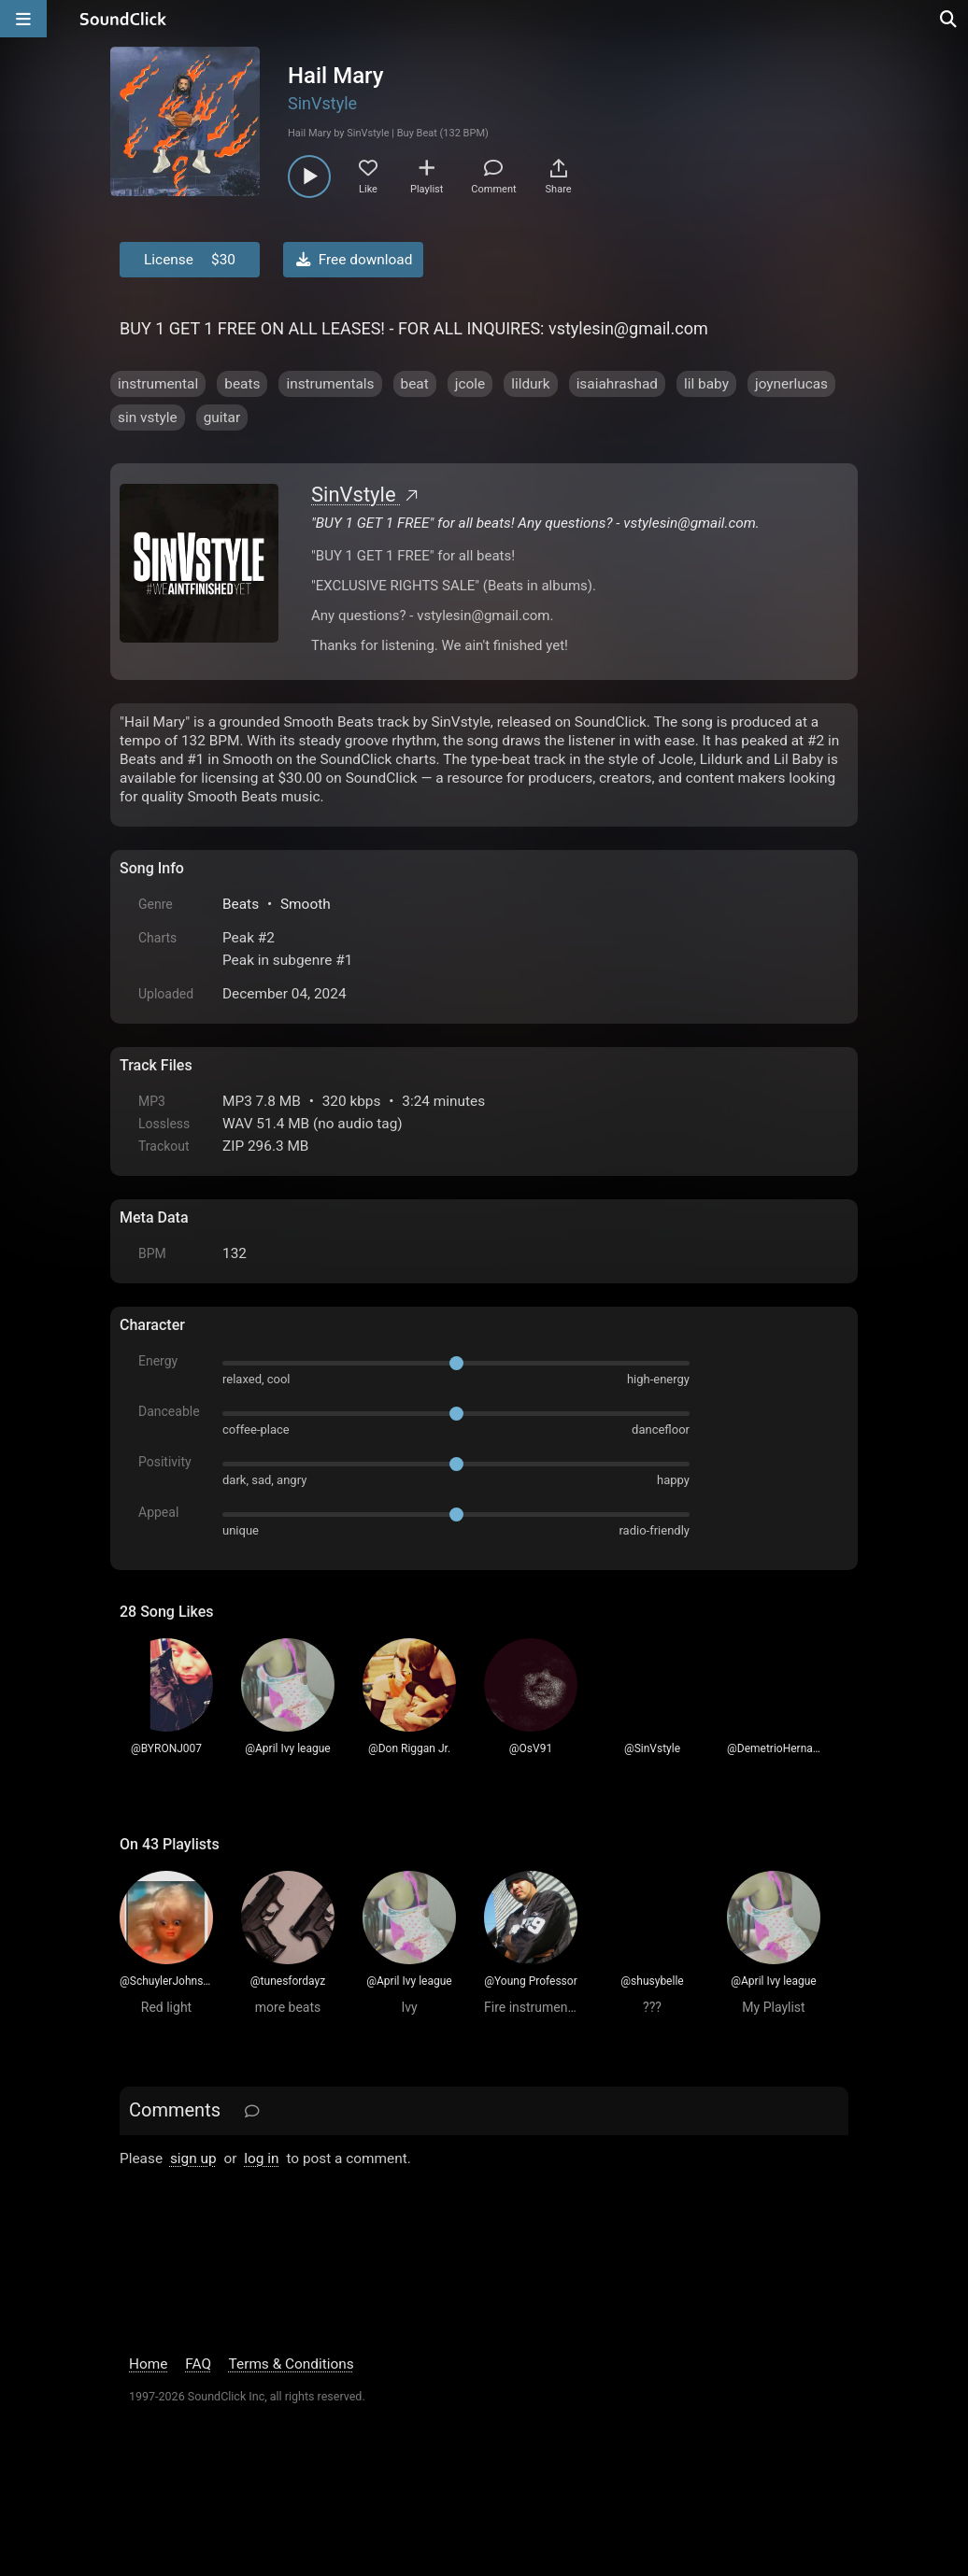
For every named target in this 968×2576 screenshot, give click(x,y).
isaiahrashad (617, 383)
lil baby (706, 383)
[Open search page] (949, 18)
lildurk (530, 383)
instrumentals (330, 383)
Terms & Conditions (291, 2364)
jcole (470, 383)
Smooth (305, 904)
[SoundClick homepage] (123, 18)
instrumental (158, 383)
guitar (222, 417)
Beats (240, 904)
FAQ (198, 2364)
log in (261, 2158)
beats (242, 383)
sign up (193, 2158)
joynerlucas (791, 383)
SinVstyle (322, 103)
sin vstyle (148, 417)
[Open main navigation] (23, 18)
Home (148, 2364)
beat (415, 383)
